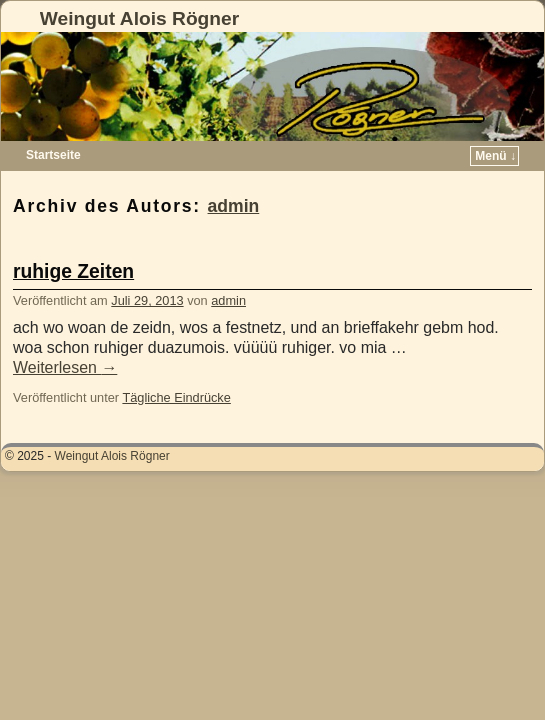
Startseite (53, 155)
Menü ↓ (495, 156)
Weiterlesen (65, 367)
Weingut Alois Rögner (139, 18)
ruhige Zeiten (73, 271)
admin (234, 206)
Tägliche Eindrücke (176, 397)
